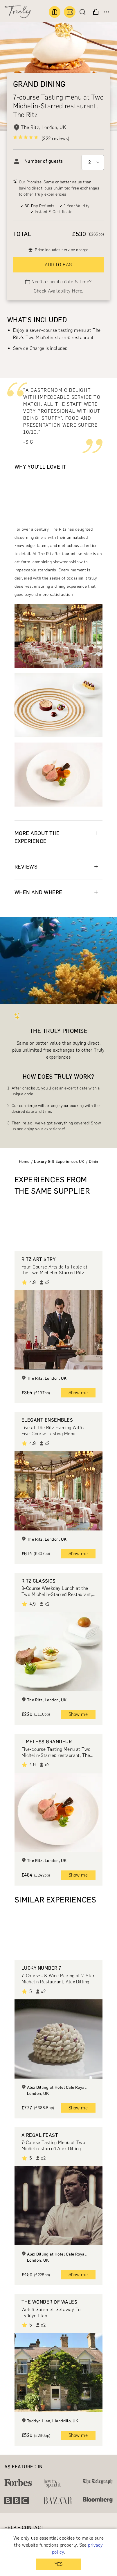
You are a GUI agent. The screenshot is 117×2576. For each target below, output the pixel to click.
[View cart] (95, 11)
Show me (78, 1392)
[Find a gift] (54, 12)
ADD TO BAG (58, 264)
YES (58, 2564)
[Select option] (92, 162)
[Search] (84, 11)
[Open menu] (106, 11)
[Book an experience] (69, 12)
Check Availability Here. (58, 291)
